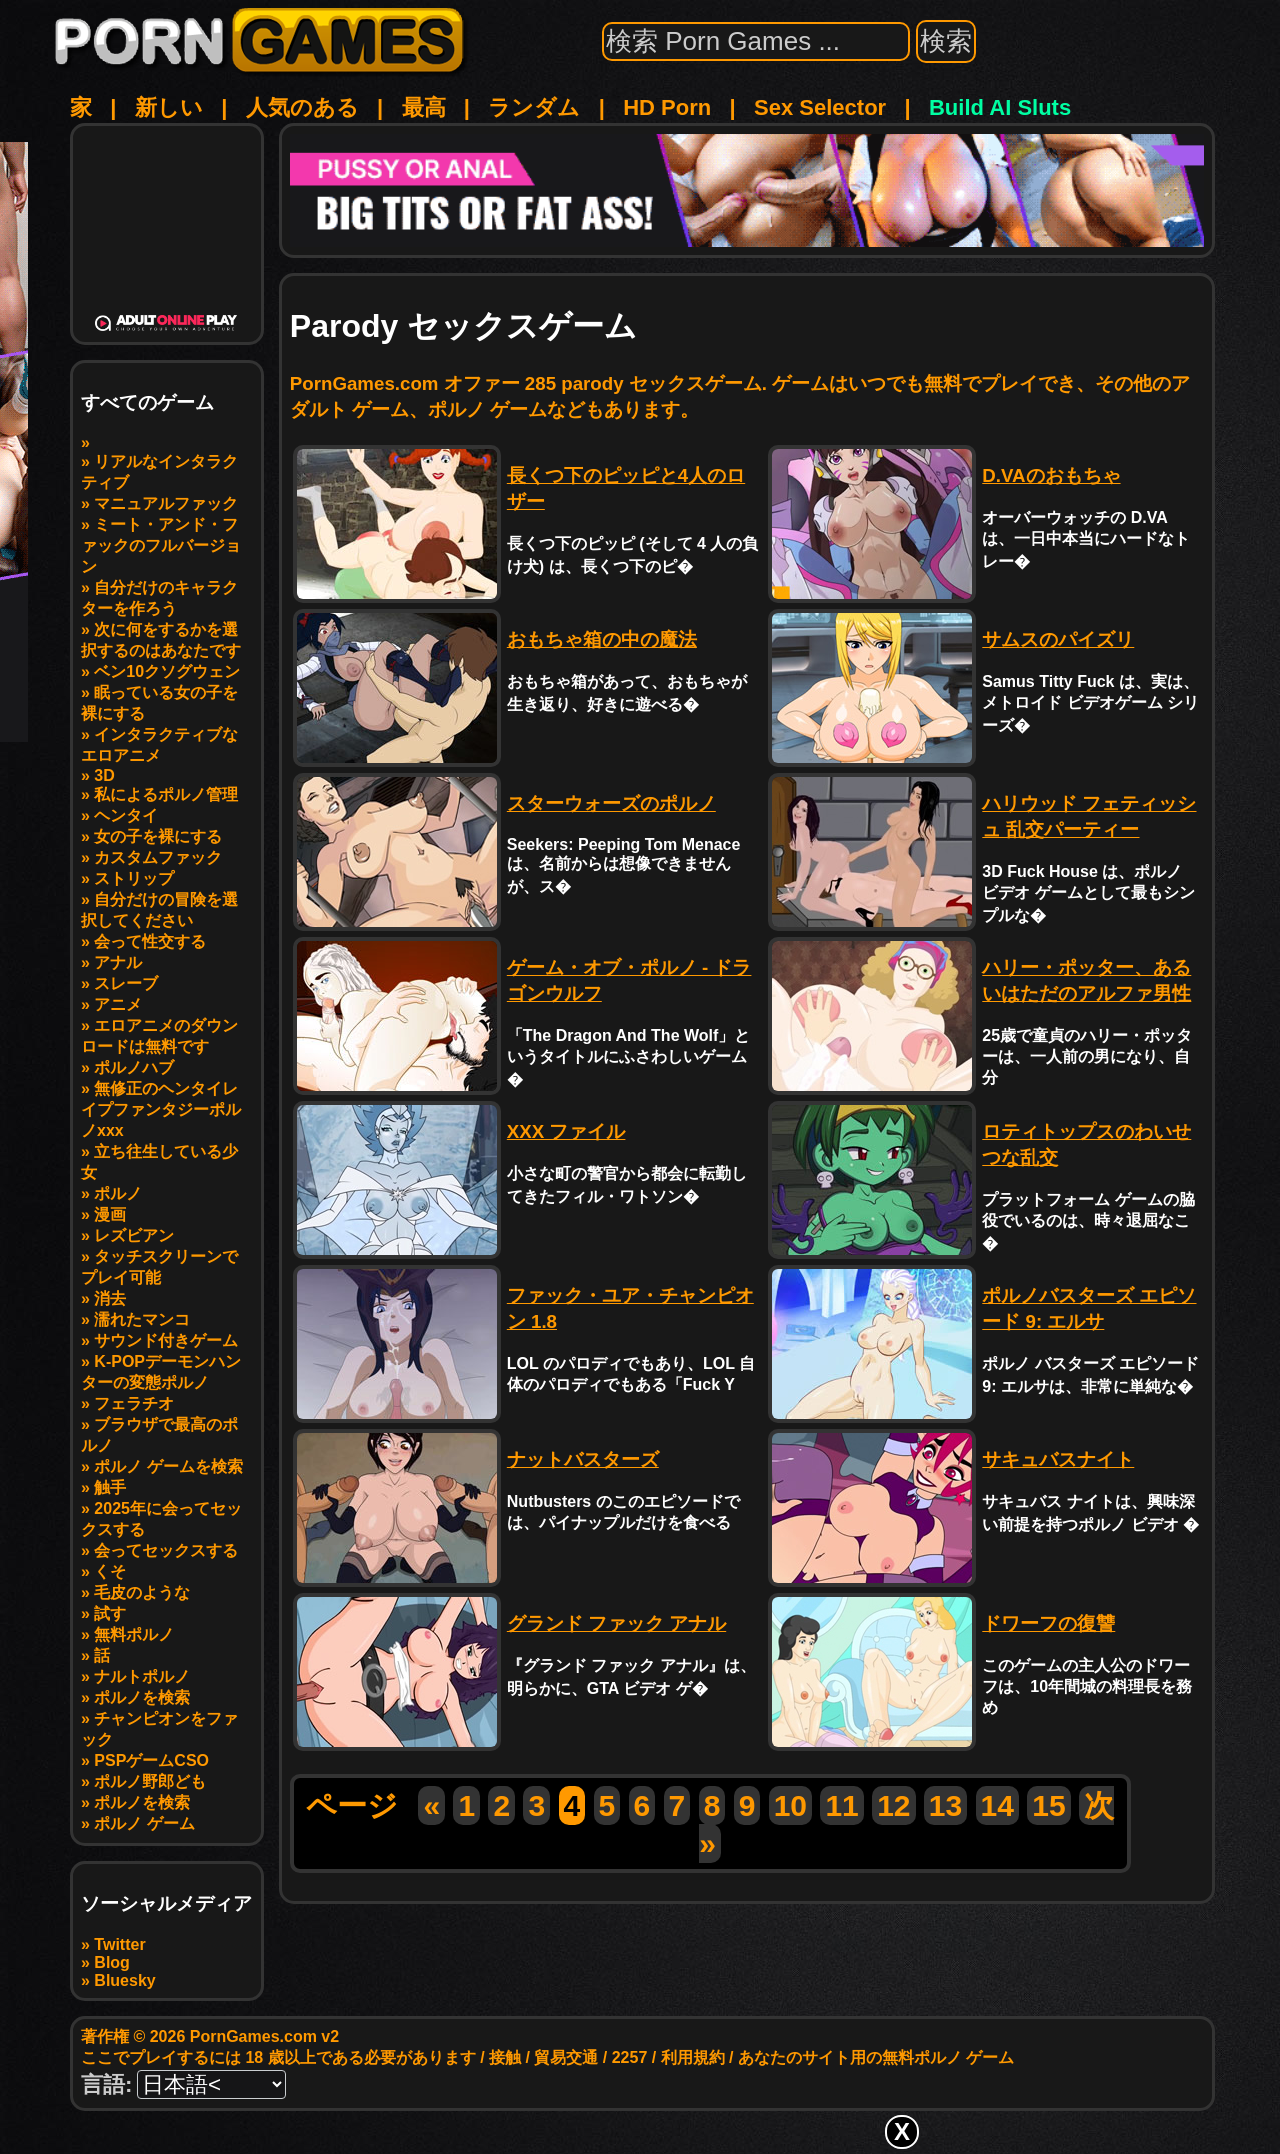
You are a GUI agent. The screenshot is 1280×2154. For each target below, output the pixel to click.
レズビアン (134, 1235)
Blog (112, 1962)
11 (841, 1805)
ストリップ (134, 878)
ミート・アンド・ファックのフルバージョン (161, 545)
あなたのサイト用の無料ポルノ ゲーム (876, 2057)
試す (110, 1613)
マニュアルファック (166, 503)
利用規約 (693, 2057)
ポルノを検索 (142, 1697)
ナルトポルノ (142, 1676)
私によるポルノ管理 (166, 794)
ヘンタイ (126, 815)
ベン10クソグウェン (167, 671)
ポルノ (118, 1193)
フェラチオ (134, 1403)
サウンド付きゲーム (166, 1340)
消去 (110, 1298)
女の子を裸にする (158, 836)
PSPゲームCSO (151, 1760)
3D (104, 775)
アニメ (118, 1004)
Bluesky (124, 1980)
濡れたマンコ (142, 1319)
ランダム (534, 107)
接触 (505, 2057)
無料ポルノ (134, 1634)
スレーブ (126, 983)
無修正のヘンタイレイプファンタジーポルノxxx (161, 1109)
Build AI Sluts (1000, 107)
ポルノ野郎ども (150, 1781)
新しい (169, 107)
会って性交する (150, 941)
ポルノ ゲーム (144, 1823)
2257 (630, 2057)
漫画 (110, 1214)
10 (790, 1805)
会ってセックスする (166, 1550)
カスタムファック (158, 857)
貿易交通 (566, 2057)
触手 (110, 1487)
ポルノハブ (134, 1067)
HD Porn (667, 107)
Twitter (119, 1944)
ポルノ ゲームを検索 (168, 1466)
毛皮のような (142, 1592)
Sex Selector (820, 107)
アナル (118, 962)
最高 (424, 107)
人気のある (302, 107)
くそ (110, 1571)
